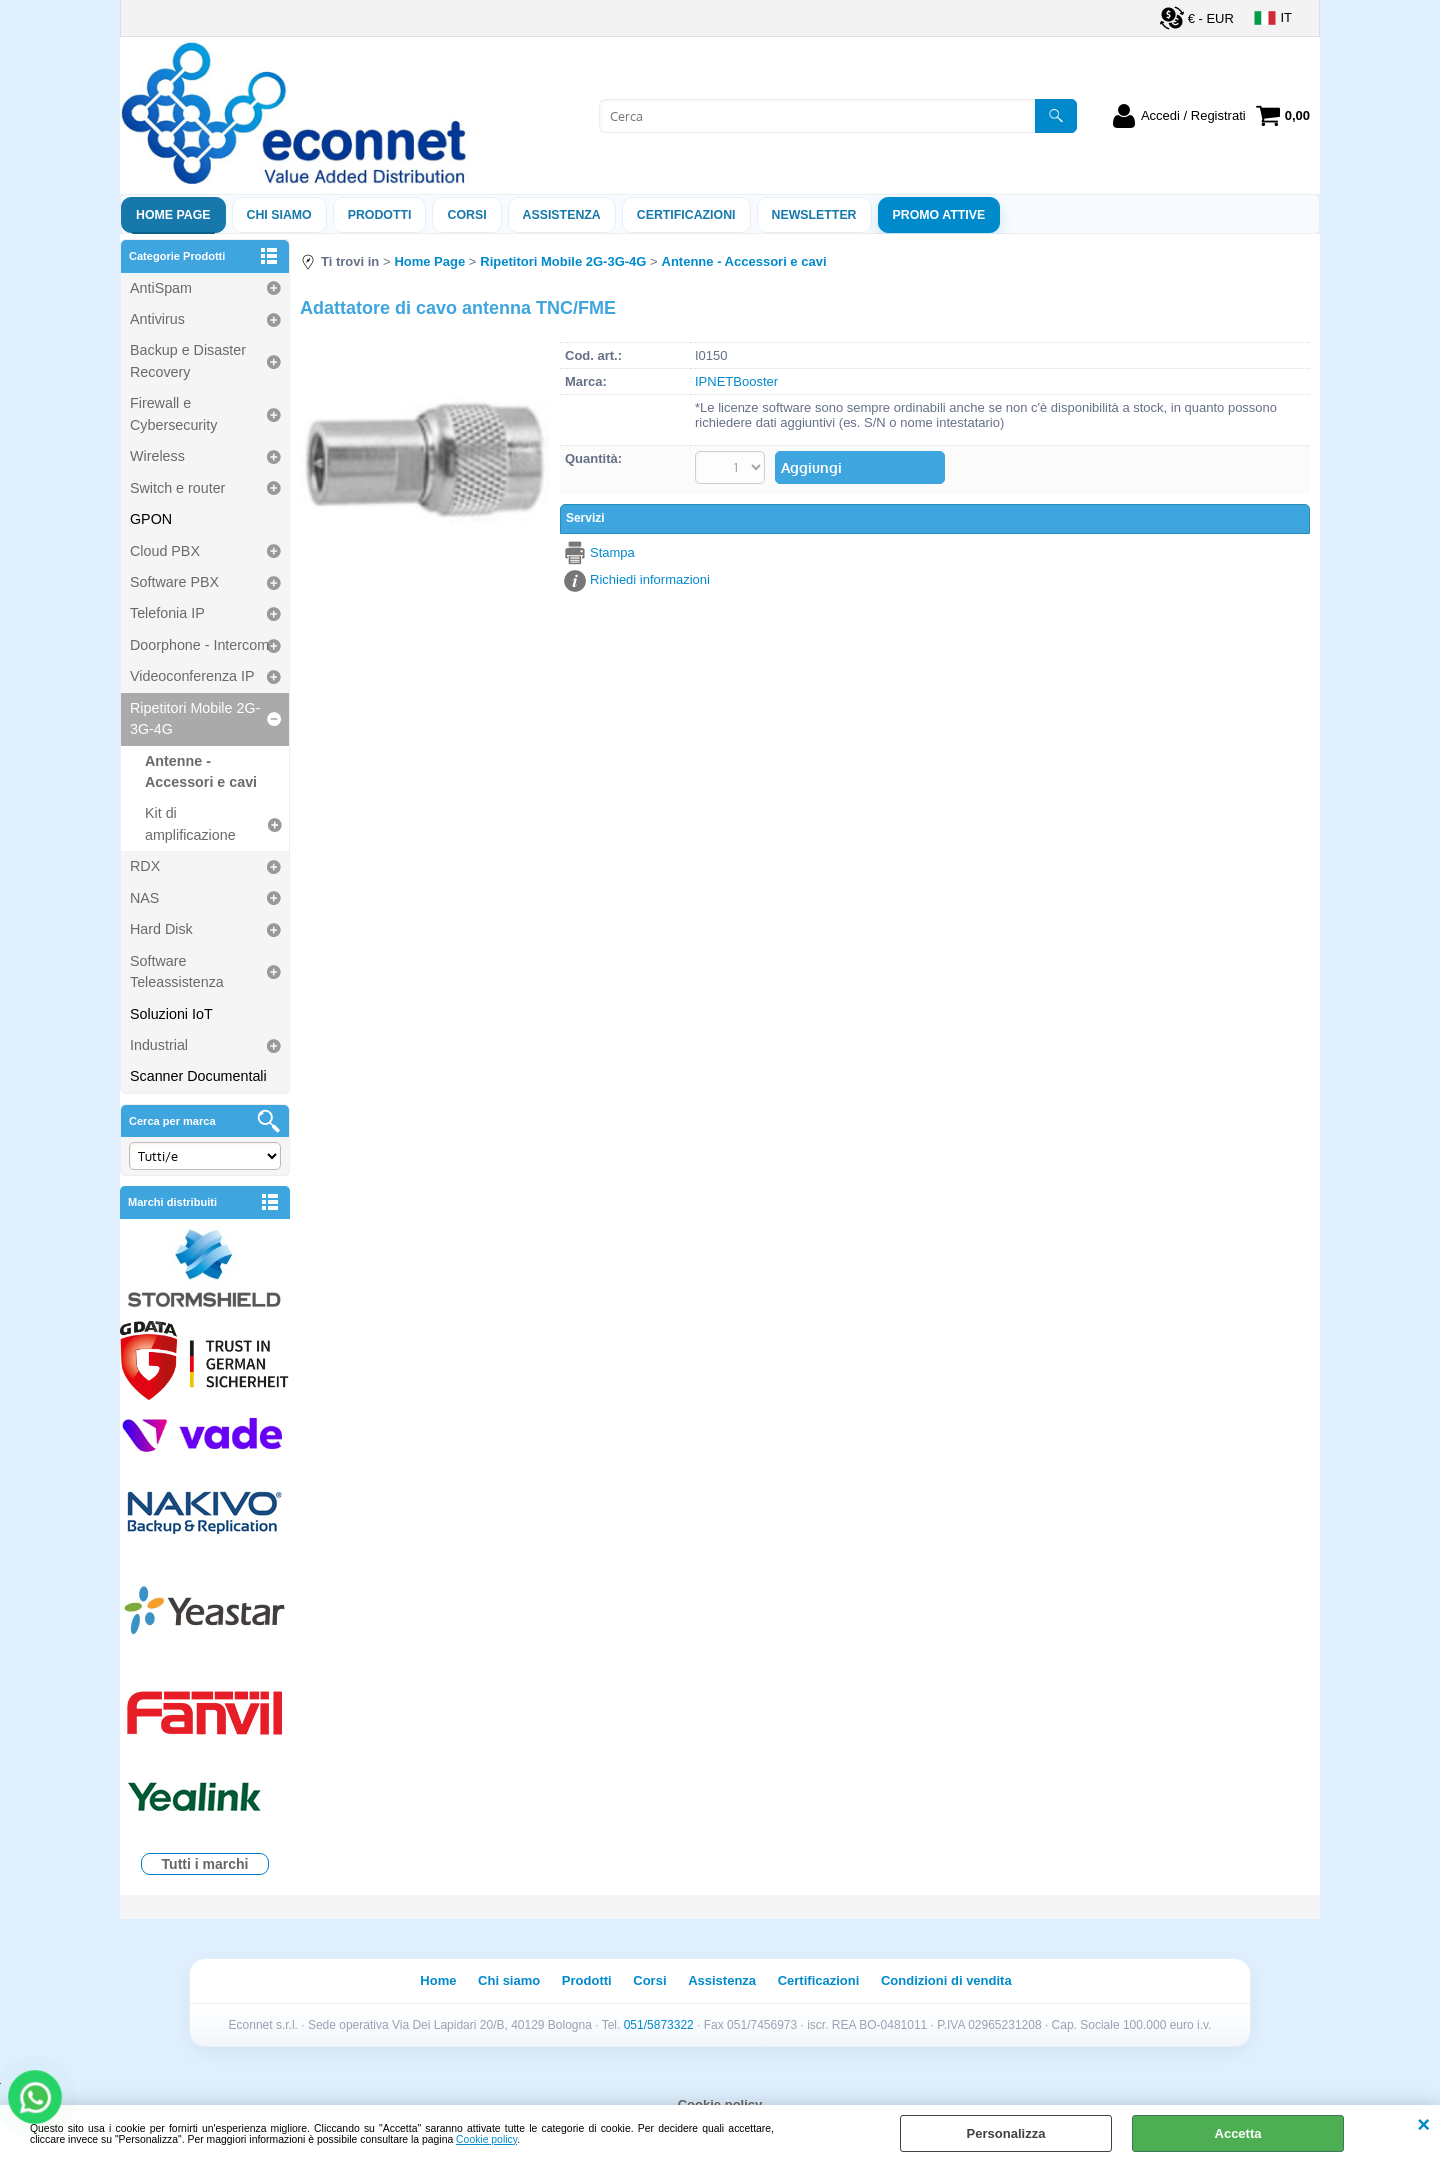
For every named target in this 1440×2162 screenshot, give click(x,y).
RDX (145, 866)
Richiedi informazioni (650, 579)
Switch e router (177, 488)
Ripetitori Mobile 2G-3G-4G (195, 718)
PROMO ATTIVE (939, 215)
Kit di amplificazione (190, 823)
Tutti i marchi (205, 1864)
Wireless (157, 456)
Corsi (466, 215)
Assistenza (722, 1980)
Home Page (173, 215)
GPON (151, 519)
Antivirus (157, 319)
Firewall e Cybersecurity (173, 413)
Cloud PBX (165, 551)
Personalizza (1006, 2133)
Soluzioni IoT (171, 1014)
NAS (144, 898)
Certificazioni (686, 215)
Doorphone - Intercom (199, 645)
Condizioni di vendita (946, 1980)
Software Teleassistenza (177, 971)
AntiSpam (161, 288)
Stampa (612, 552)
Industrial (159, 1045)
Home (438, 1980)
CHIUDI (1423, 2125)
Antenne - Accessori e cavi (201, 771)
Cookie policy (486, 2139)
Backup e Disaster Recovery (188, 360)
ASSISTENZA (562, 215)
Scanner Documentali (198, 1076)
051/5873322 (659, 2025)
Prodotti (380, 215)
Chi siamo (279, 215)
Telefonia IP (167, 613)
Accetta (1238, 2133)
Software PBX (174, 582)
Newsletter (814, 215)
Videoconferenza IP (192, 676)
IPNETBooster (736, 381)
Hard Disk (161, 929)
